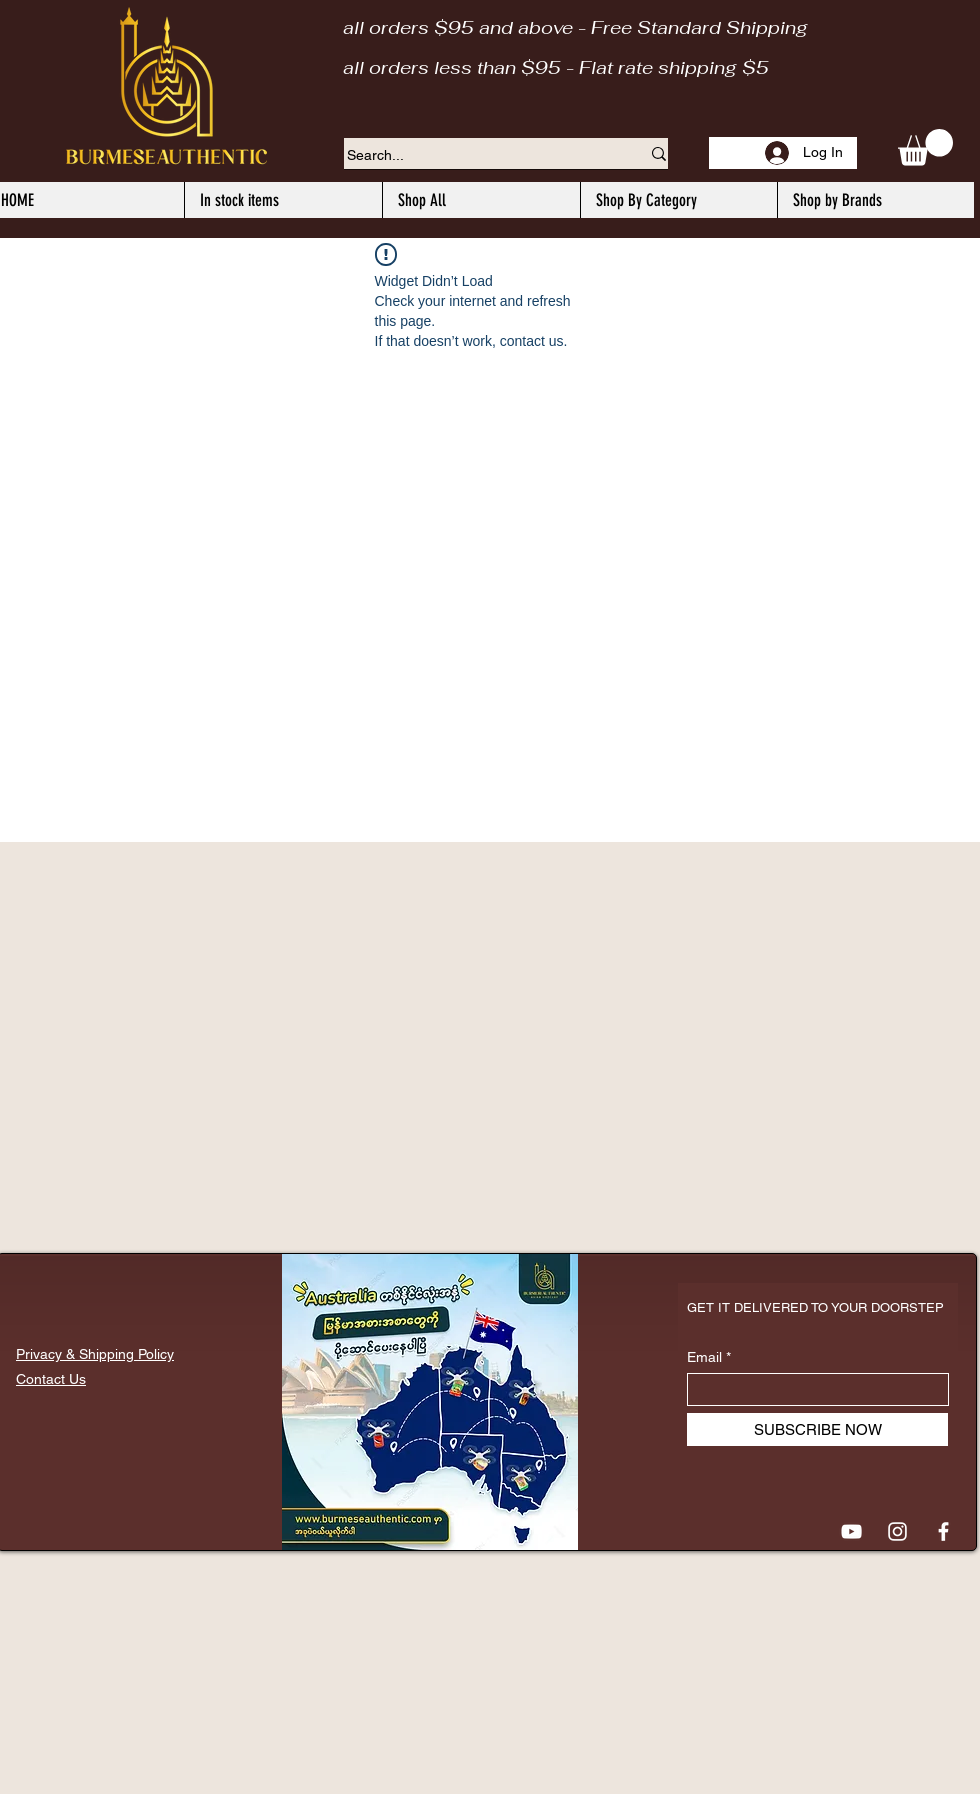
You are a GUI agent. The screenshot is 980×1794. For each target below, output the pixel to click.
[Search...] (478, 156)
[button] (925, 147)
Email (704, 1357)
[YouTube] (851, 1531)
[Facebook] (943, 1531)
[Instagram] (897, 1531)
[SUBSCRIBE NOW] (817, 1429)
